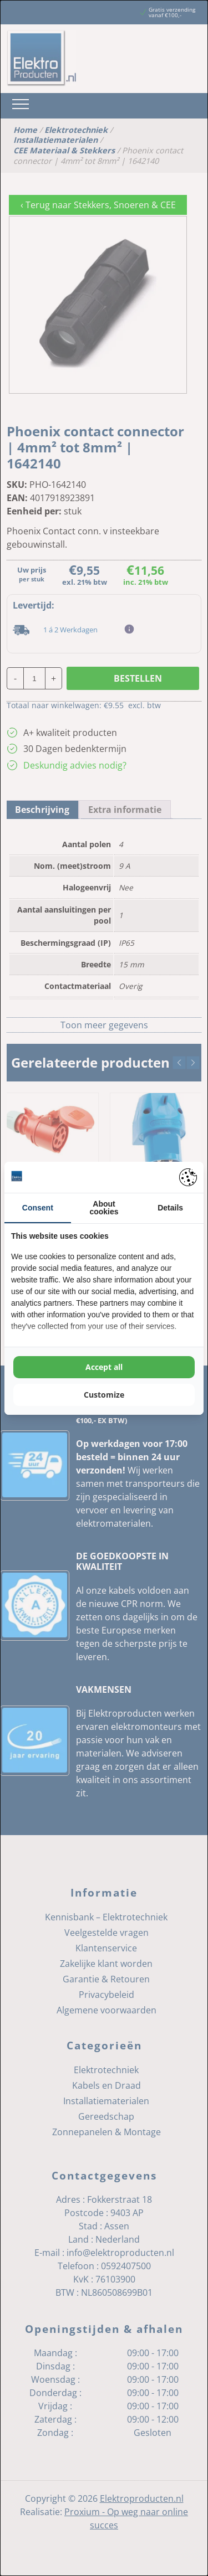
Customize (104, 1394)
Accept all (104, 1367)
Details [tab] (170, 1207)
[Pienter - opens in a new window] (188, 1177)
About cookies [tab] (103, 1207)
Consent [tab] (37, 1207)
